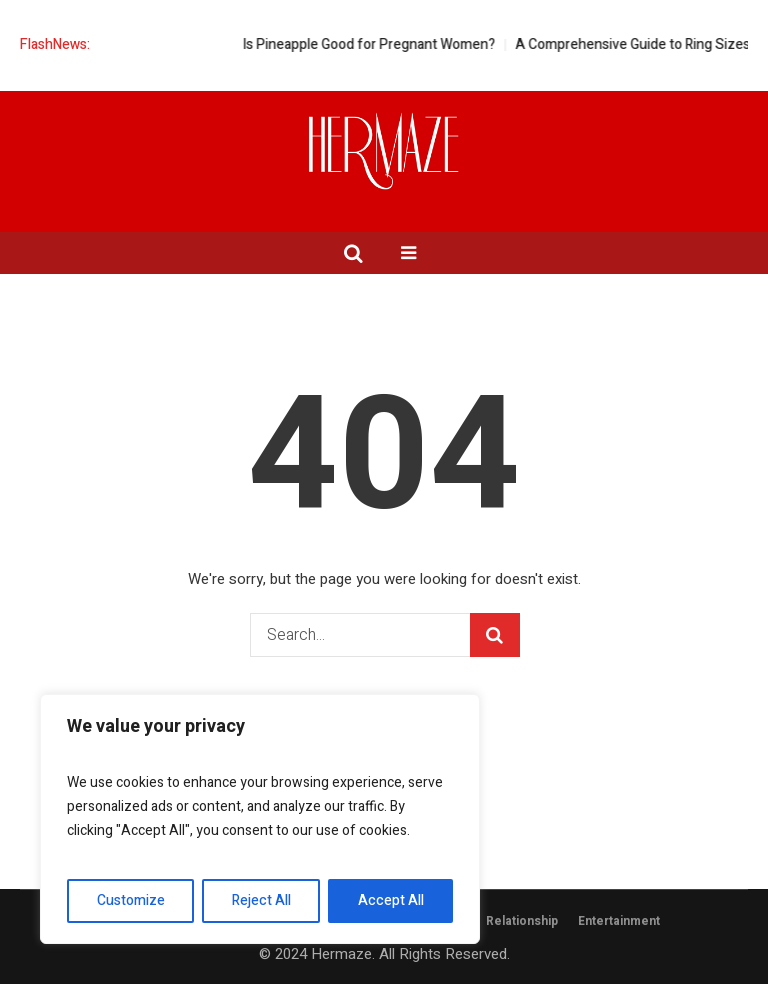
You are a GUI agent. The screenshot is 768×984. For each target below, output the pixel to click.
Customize (131, 900)
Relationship (522, 921)
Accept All (391, 900)
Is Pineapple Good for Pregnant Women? (382, 44)
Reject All (261, 900)
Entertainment (619, 921)
